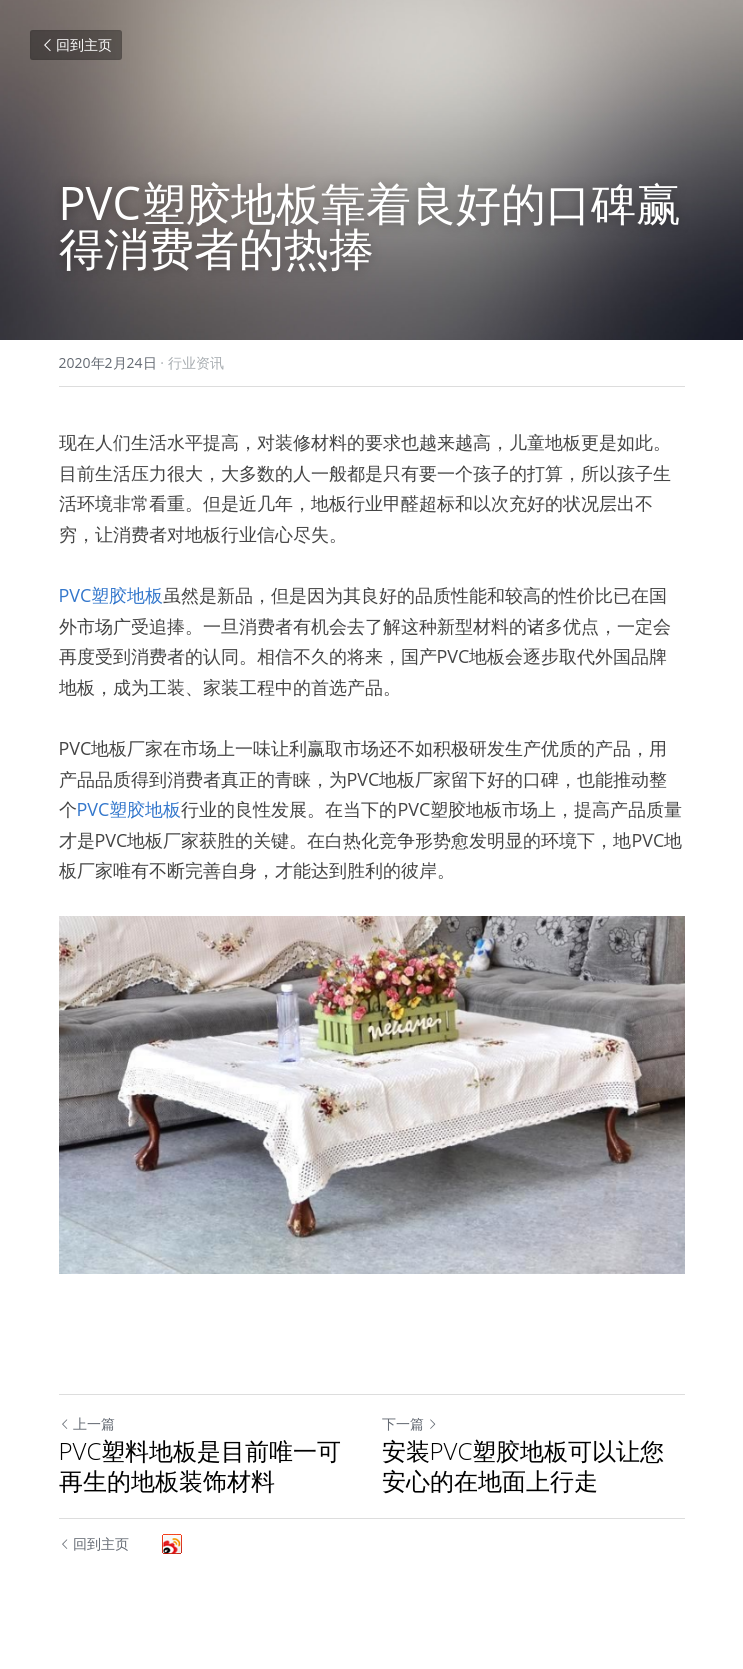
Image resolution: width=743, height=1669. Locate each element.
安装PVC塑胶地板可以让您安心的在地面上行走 (523, 1466)
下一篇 (410, 1423)
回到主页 (76, 44)
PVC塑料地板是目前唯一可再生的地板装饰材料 (200, 1466)
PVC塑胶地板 (111, 595)
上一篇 (87, 1423)
